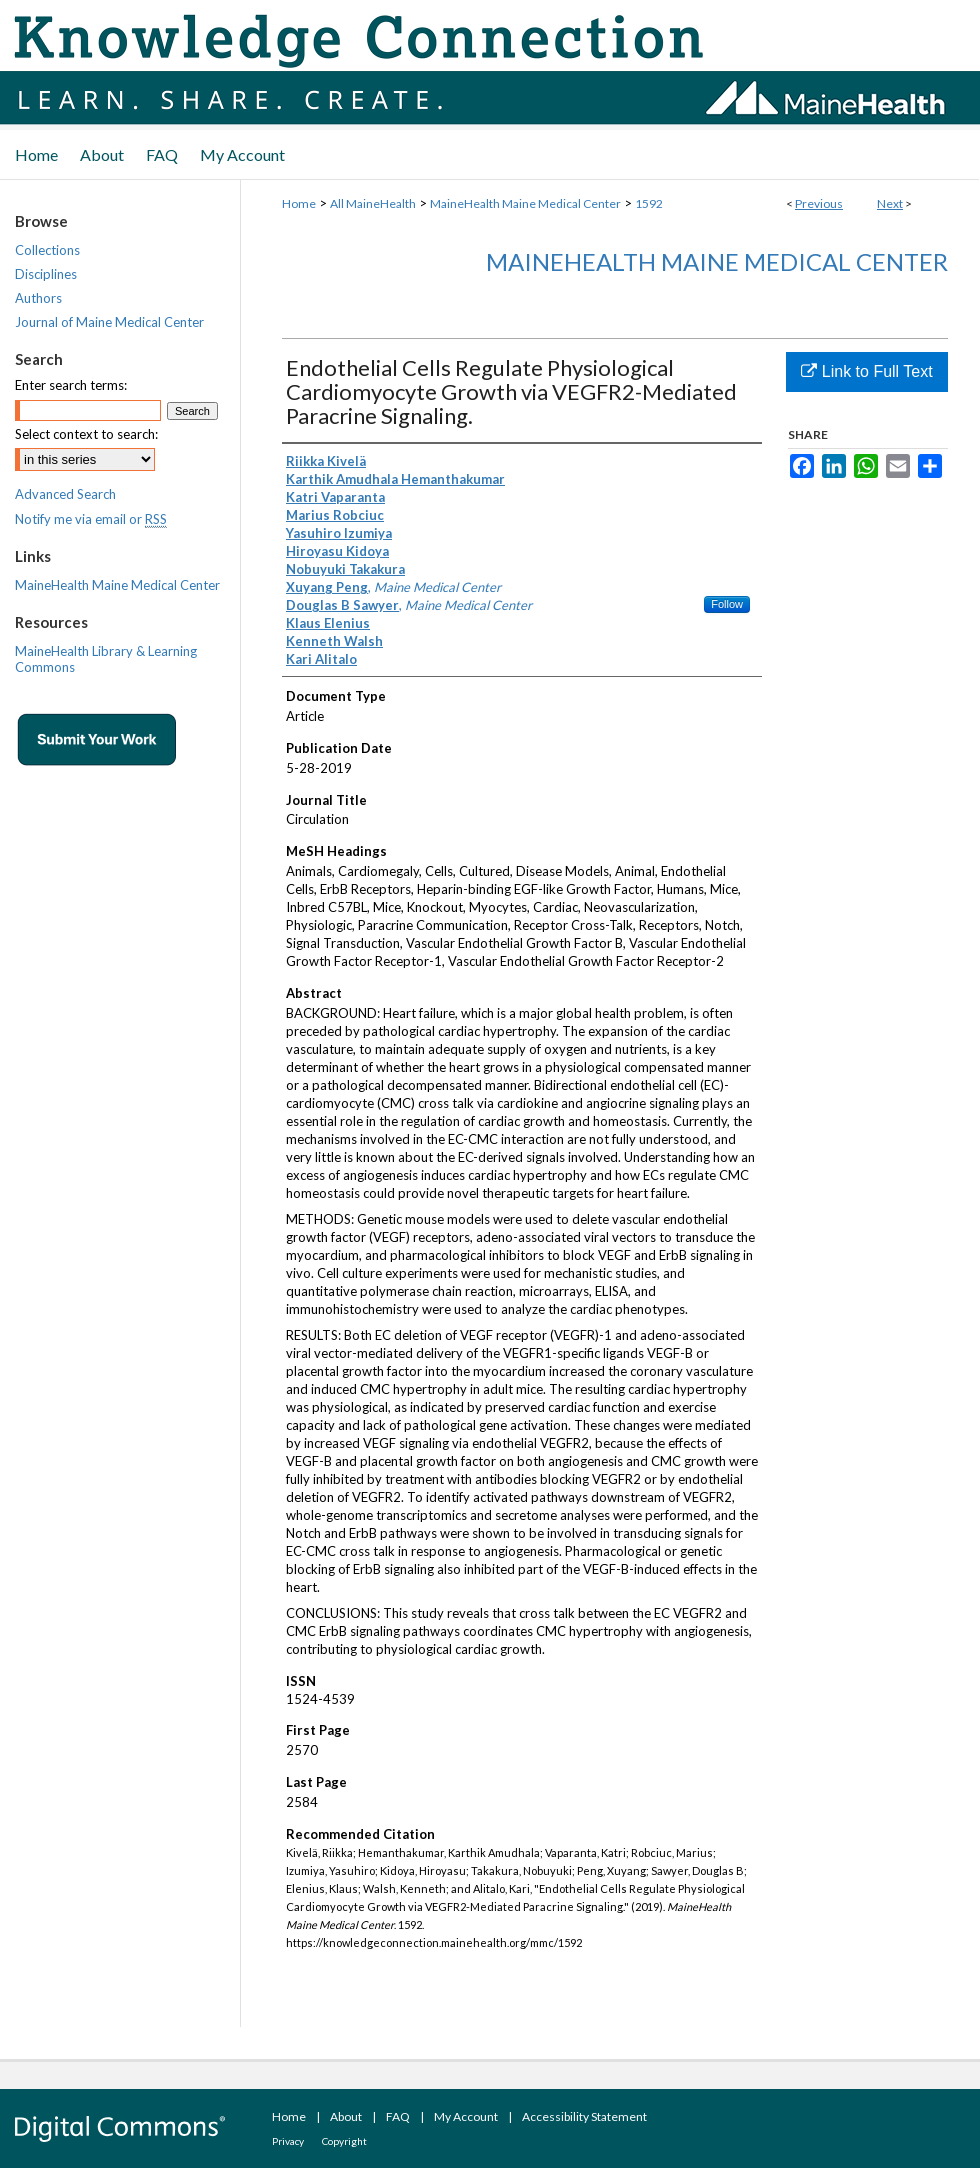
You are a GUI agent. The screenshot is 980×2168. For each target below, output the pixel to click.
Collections (47, 250)
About (346, 2116)
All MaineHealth (373, 203)
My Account (466, 2116)
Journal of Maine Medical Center (109, 322)
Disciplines (46, 274)
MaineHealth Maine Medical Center (525, 203)
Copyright (344, 2141)
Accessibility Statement (584, 2116)
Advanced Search (65, 494)
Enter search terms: (71, 385)
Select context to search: (86, 434)
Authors (38, 298)
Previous (819, 203)
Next (890, 203)
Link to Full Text (866, 371)
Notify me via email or (91, 519)
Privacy (288, 2141)
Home (299, 203)
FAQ (398, 2116)
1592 (649, 203)
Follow (727, 604)
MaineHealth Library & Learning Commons (106, 659)
